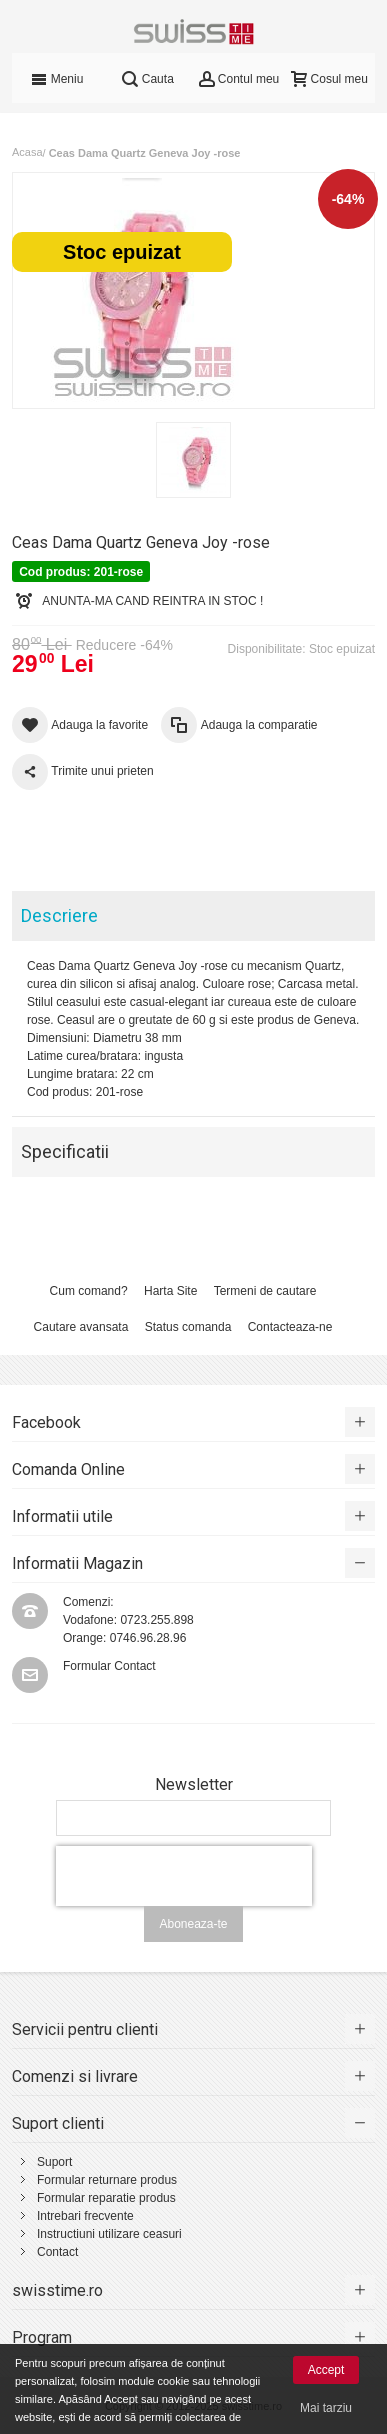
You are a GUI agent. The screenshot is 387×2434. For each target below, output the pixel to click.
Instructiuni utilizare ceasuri (109, 2234)
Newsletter (194, 1785)
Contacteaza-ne (290, 1327)
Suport (54, 2162)
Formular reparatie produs (106, 2198)
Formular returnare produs (107, 2180)
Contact (57, 2252)
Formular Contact (109, 1666)
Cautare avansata (81, 1327)
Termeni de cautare (265, 1291)
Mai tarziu (326, 2408)
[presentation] (184, 1876)
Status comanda (188, 1327)
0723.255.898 (156, 1620)
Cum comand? (89, 1291)
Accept (326, 2370)
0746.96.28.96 (148, 1638)
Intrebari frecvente (85, 2216)
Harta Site (170, 1291)
